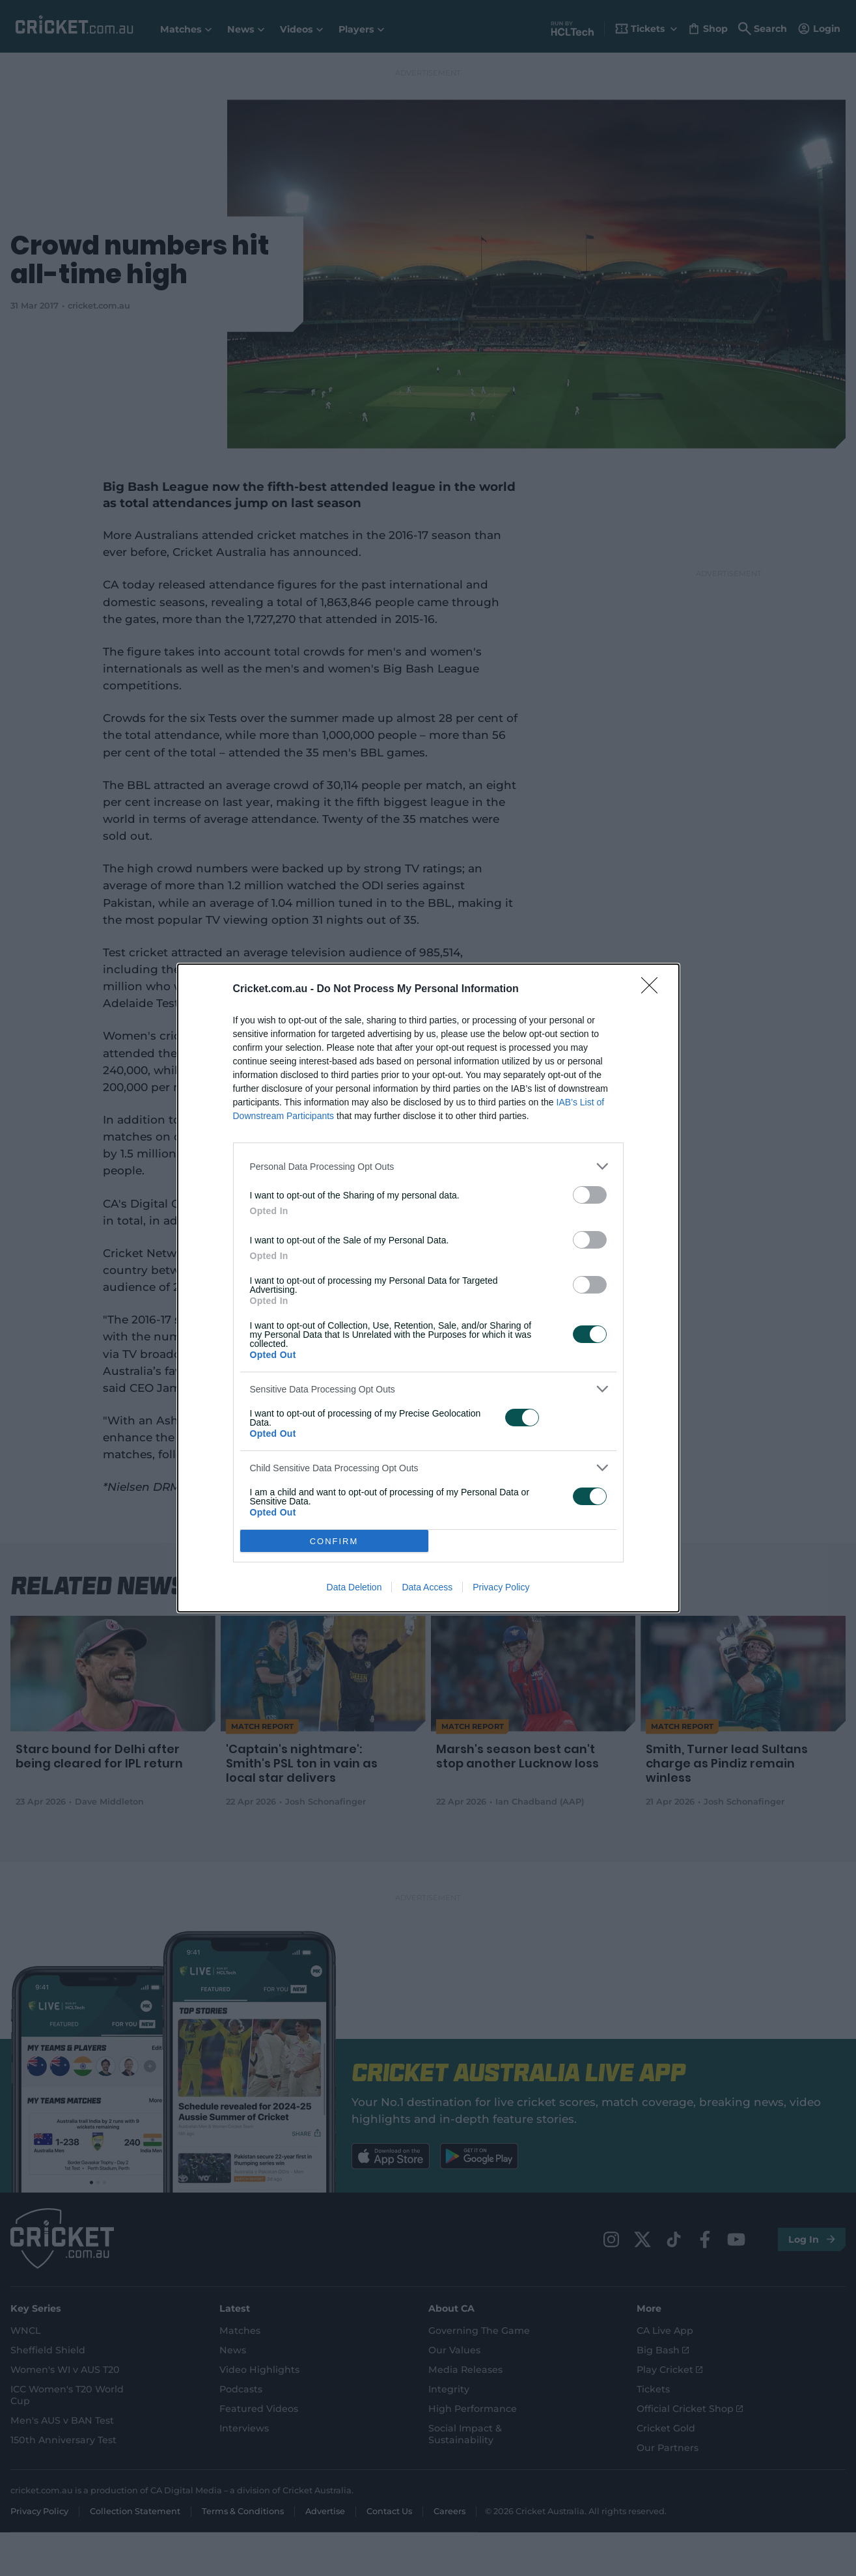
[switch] (590, 1195)
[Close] (653, 989)
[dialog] (428, 1288)
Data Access (427, 1587)
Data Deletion (354, 1587)
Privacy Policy (501, 1587)
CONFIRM (334, 1541)
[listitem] (428, 1166)
